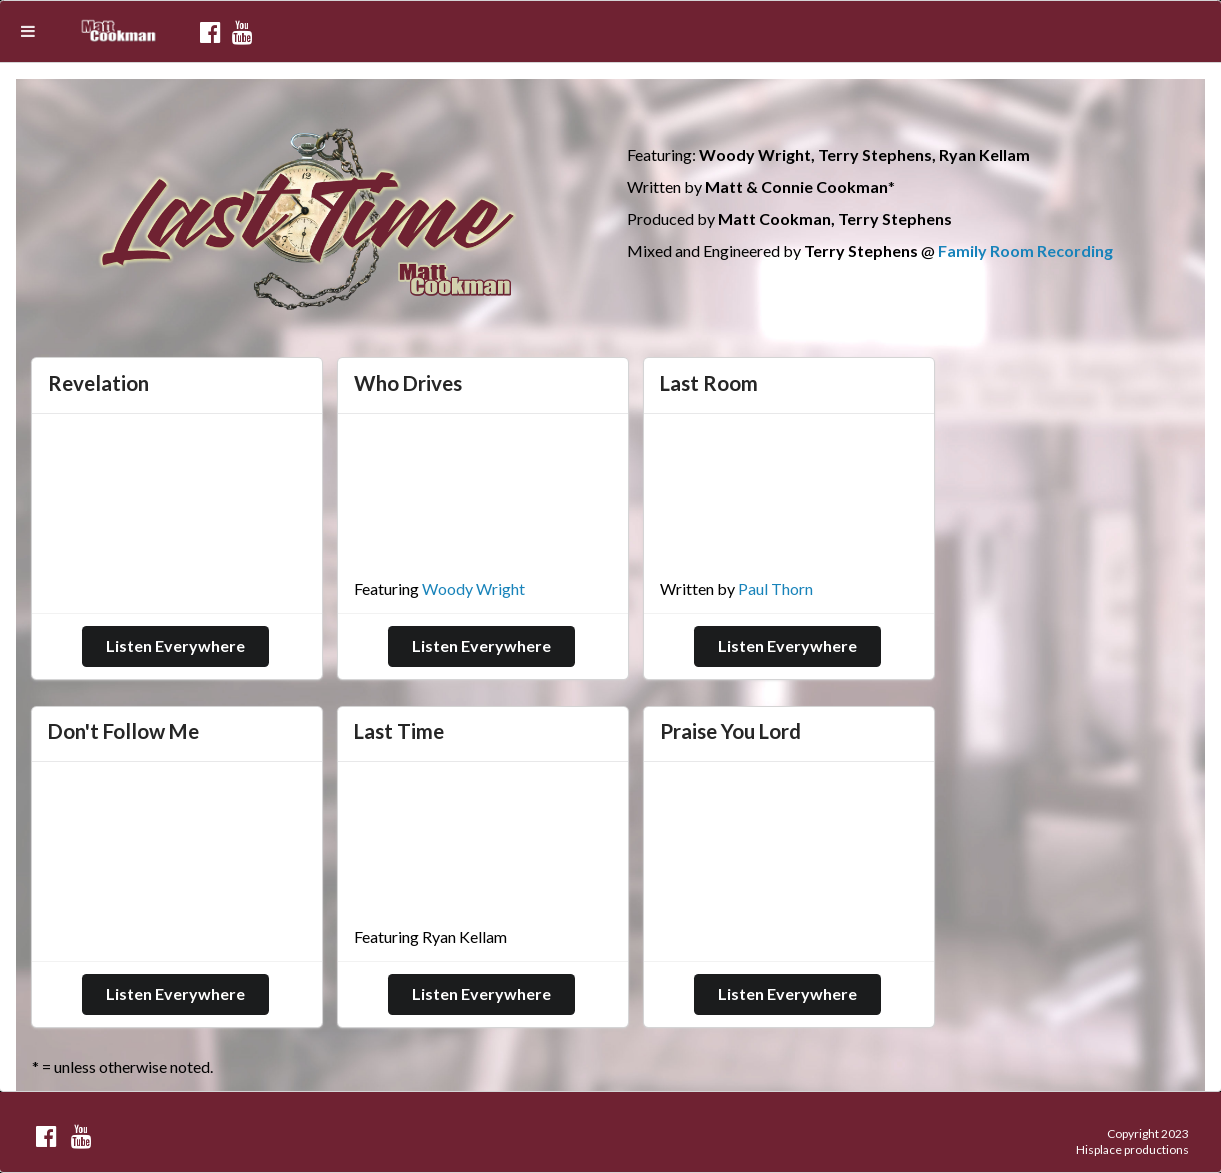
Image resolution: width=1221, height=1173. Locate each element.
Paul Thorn (775, 588)
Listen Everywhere (175, 645)
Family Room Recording (1025, 250)
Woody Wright (473, 588)
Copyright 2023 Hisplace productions (1132, 1141)
